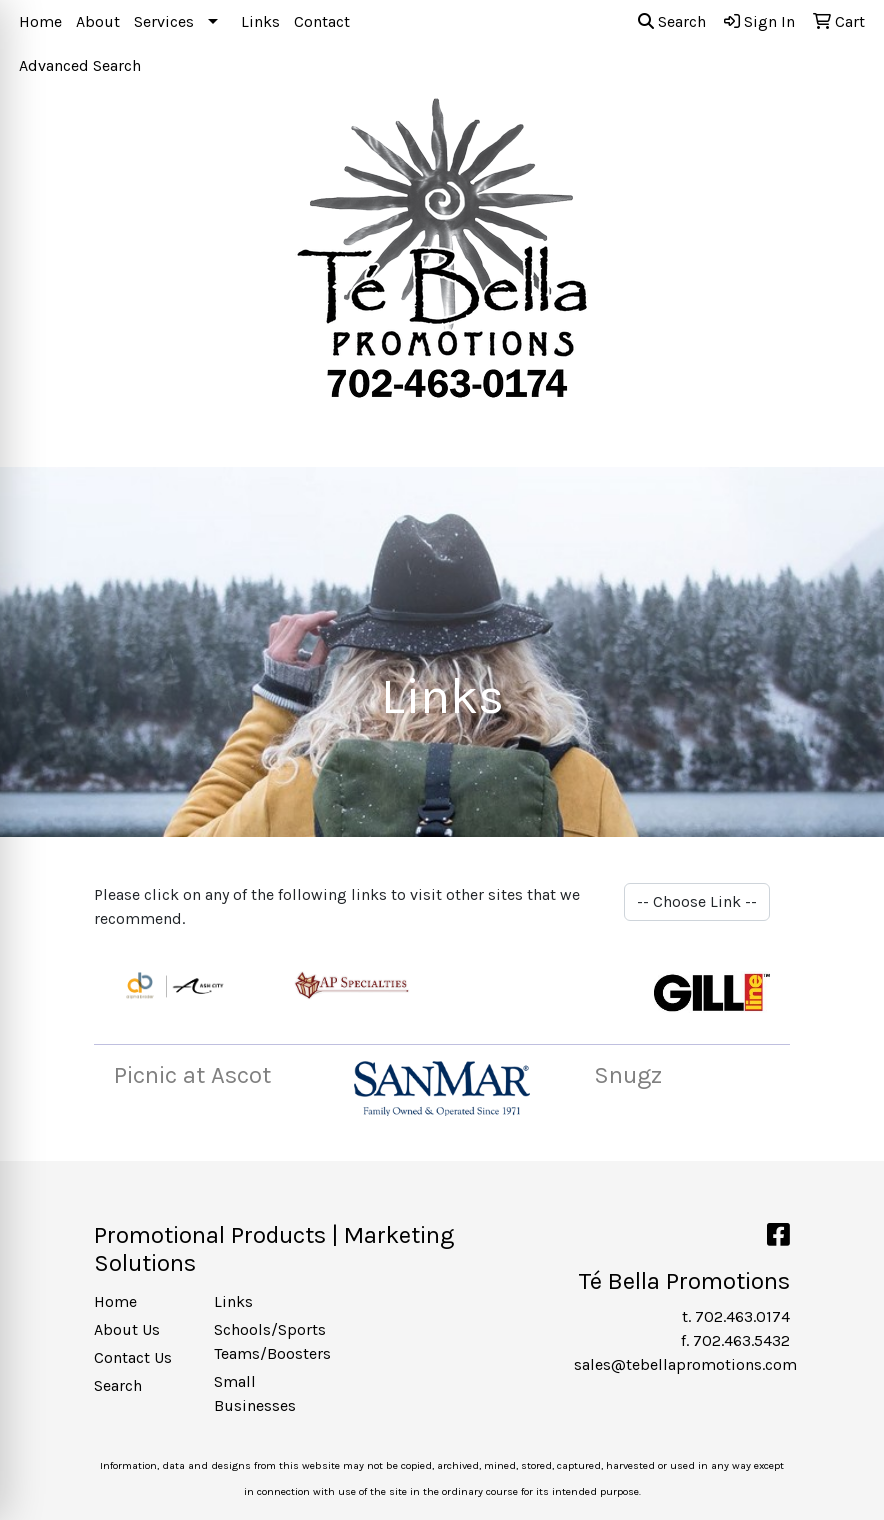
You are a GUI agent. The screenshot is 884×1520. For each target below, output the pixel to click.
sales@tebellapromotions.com (685, 1364)
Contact (322, 21)
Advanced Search (80, 65)
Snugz (628, 1075)
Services (164, 21)
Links (260, 21)
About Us (127, 1329)
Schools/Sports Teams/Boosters (262, 1341)
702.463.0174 (742, 1316)
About (98, 21)
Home (40, 21)
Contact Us (133, 1357)
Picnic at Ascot (192, 1075)
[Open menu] (844, 438)
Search (672, 21)
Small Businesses (255, 1393)
